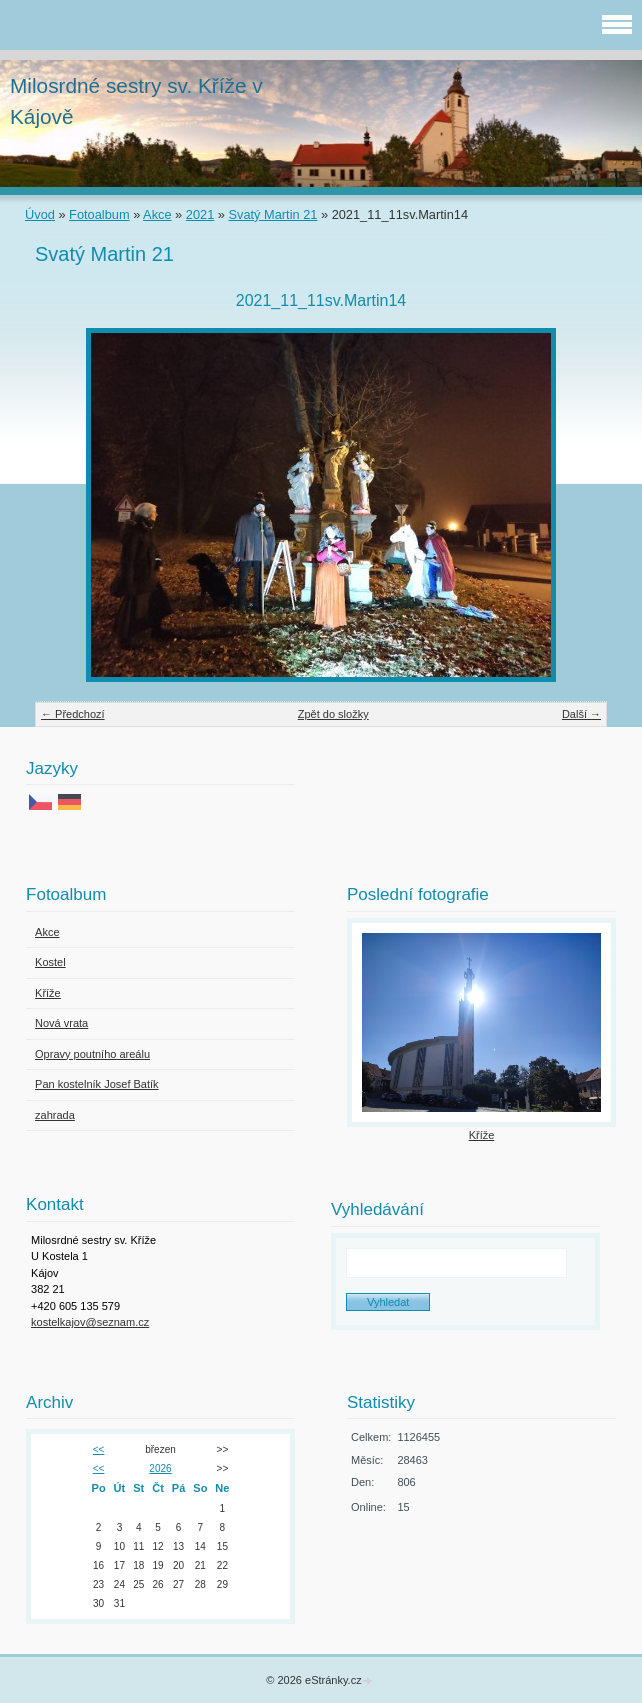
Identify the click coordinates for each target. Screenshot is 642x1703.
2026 (160, 1468)
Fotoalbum (99, 214)
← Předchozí (73, 714)
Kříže (48, 993)
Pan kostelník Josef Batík (97, 1084)
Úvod (40, 214)
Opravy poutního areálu (92, 1054)
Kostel (50, 962)
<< (99, 1449)
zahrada (55, 1115)
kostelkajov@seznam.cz (90, 1322)
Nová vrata (61, 1023)
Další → (581, 714)
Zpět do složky (333, 714)
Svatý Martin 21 (273, 214)
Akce (157, 214)
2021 (200, 214)
